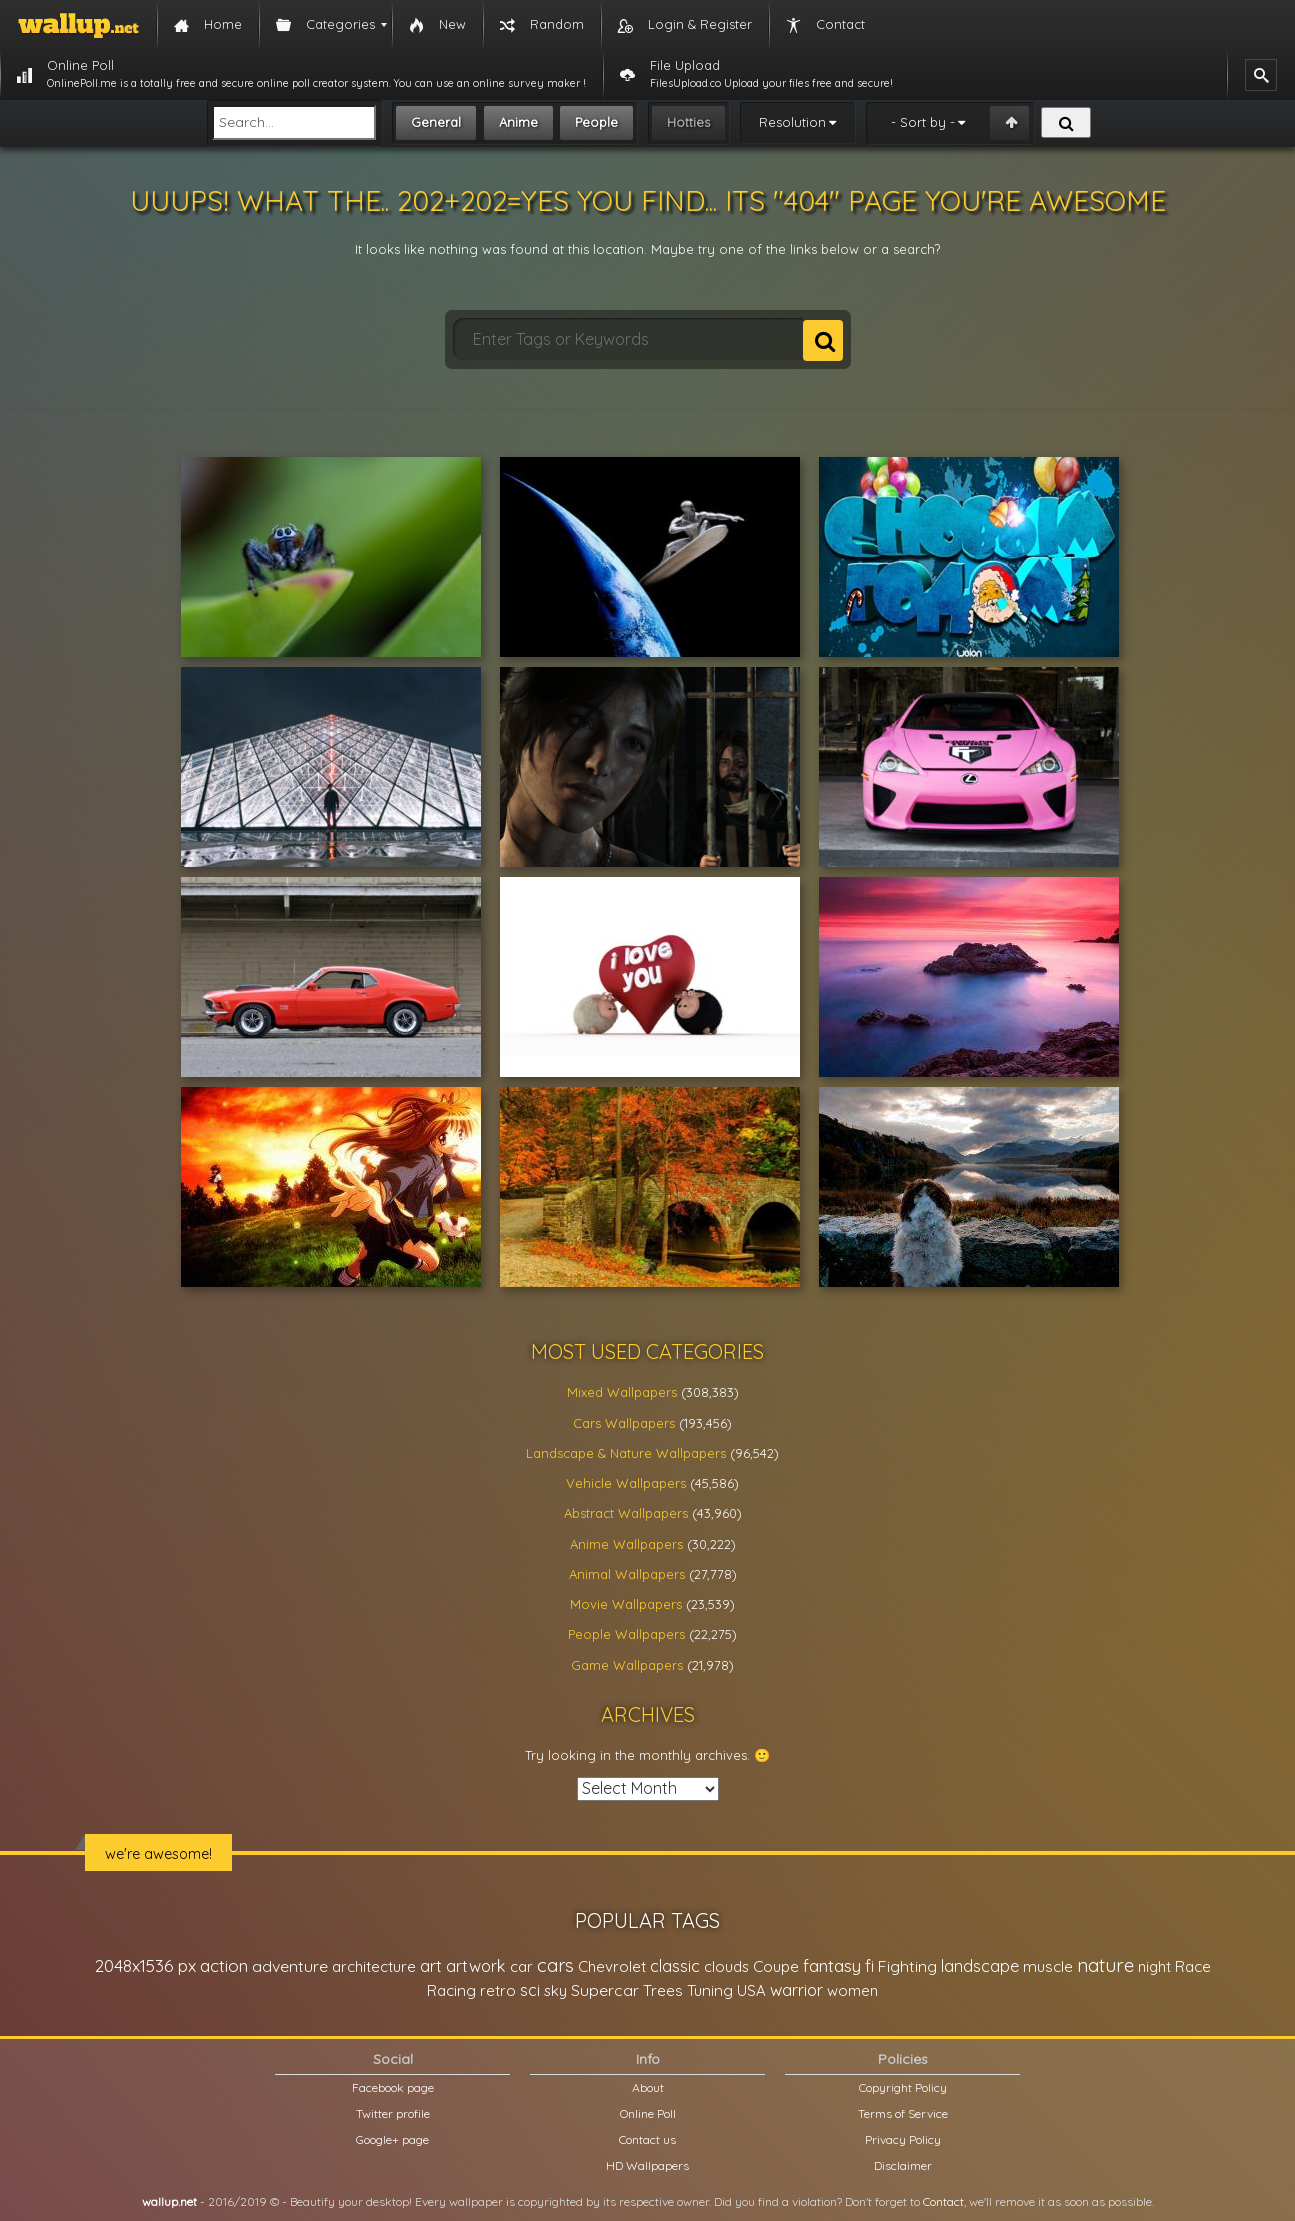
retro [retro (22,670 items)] (498, 1990)
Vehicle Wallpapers (626, 1483)
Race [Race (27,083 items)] (1193, 1966)
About (648, 2087)
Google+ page (392, 2139)
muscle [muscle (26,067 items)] (1048, 1966)
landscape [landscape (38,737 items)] (980, 1966)
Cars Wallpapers (624, 1423)
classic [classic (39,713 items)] (675, 1965)
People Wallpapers (626, 1634)
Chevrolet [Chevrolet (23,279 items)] (612, 1966)
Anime (518, 122)
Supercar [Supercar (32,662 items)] (605, 1990)
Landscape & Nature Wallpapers (626, 1453)
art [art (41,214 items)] (431, 1965)
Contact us (647, 2139)
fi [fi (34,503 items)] (869, 1966)
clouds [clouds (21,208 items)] (726, 1966)
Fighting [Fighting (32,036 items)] (907, 1966)
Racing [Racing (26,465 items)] (451, 1990)
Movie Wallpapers (626, 1604)
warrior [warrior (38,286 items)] (796, 1990)
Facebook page (393, 2087)
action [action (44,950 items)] (224, 1965)
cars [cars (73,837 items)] (555, 1965)
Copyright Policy (903, 2087)
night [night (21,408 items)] (1154, 1966)
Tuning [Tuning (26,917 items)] (710, 1990)
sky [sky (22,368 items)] (555, 1990)
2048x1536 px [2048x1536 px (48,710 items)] (145, 1965)
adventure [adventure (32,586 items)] (290, 1966)
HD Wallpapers (647, 2165)
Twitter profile (393, 2113)
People (596, 122)
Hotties (688, 122)
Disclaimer (903, 2165)
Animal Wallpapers (627, 1574)
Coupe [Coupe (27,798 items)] (776, 1966)
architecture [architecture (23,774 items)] (374, 1966)
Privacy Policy (903, 2139)
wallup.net (169, 2201)
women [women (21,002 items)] (852, 1990)
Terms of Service (903, 2113)
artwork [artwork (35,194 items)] (476, 1966)
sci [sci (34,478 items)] (530, 1990)
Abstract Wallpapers (626, 1513)
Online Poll (648, 2113)
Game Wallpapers (627, 1665)
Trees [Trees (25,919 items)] (663, 1990)
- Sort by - (923, 122)
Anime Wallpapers (626, 1544)
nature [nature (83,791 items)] (1105, 1965)
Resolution (792, 122)
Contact (943, 2201)
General (436, 122)
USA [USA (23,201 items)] (751, 1990)
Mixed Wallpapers (622, 1392)
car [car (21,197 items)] (521, 1966)
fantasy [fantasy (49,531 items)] (832, 1965)
